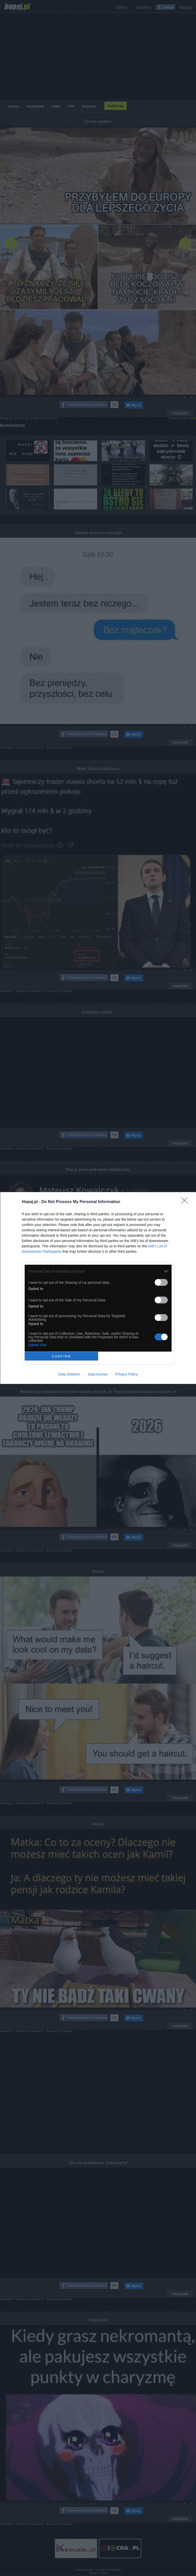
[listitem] (98, 1271)
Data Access (98, 1374)
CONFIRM (61, 1356)
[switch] (161, 1282)
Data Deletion (69, 1374)
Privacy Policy (126, 1374)
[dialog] (98, 1288)
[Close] (186, 1202)
